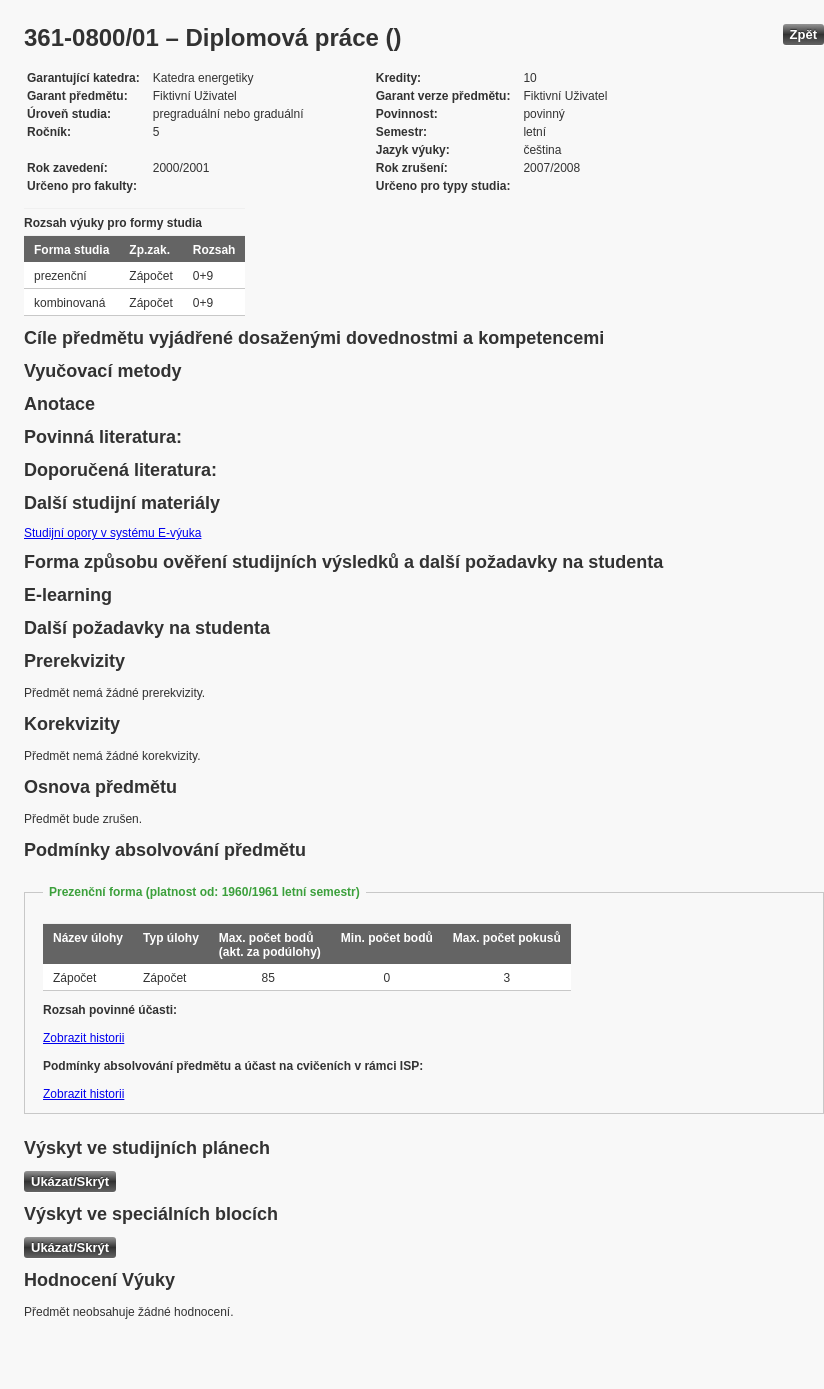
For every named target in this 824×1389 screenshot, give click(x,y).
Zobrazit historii (83, 1038)
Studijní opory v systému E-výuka (112, 533)
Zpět (803, 34)
